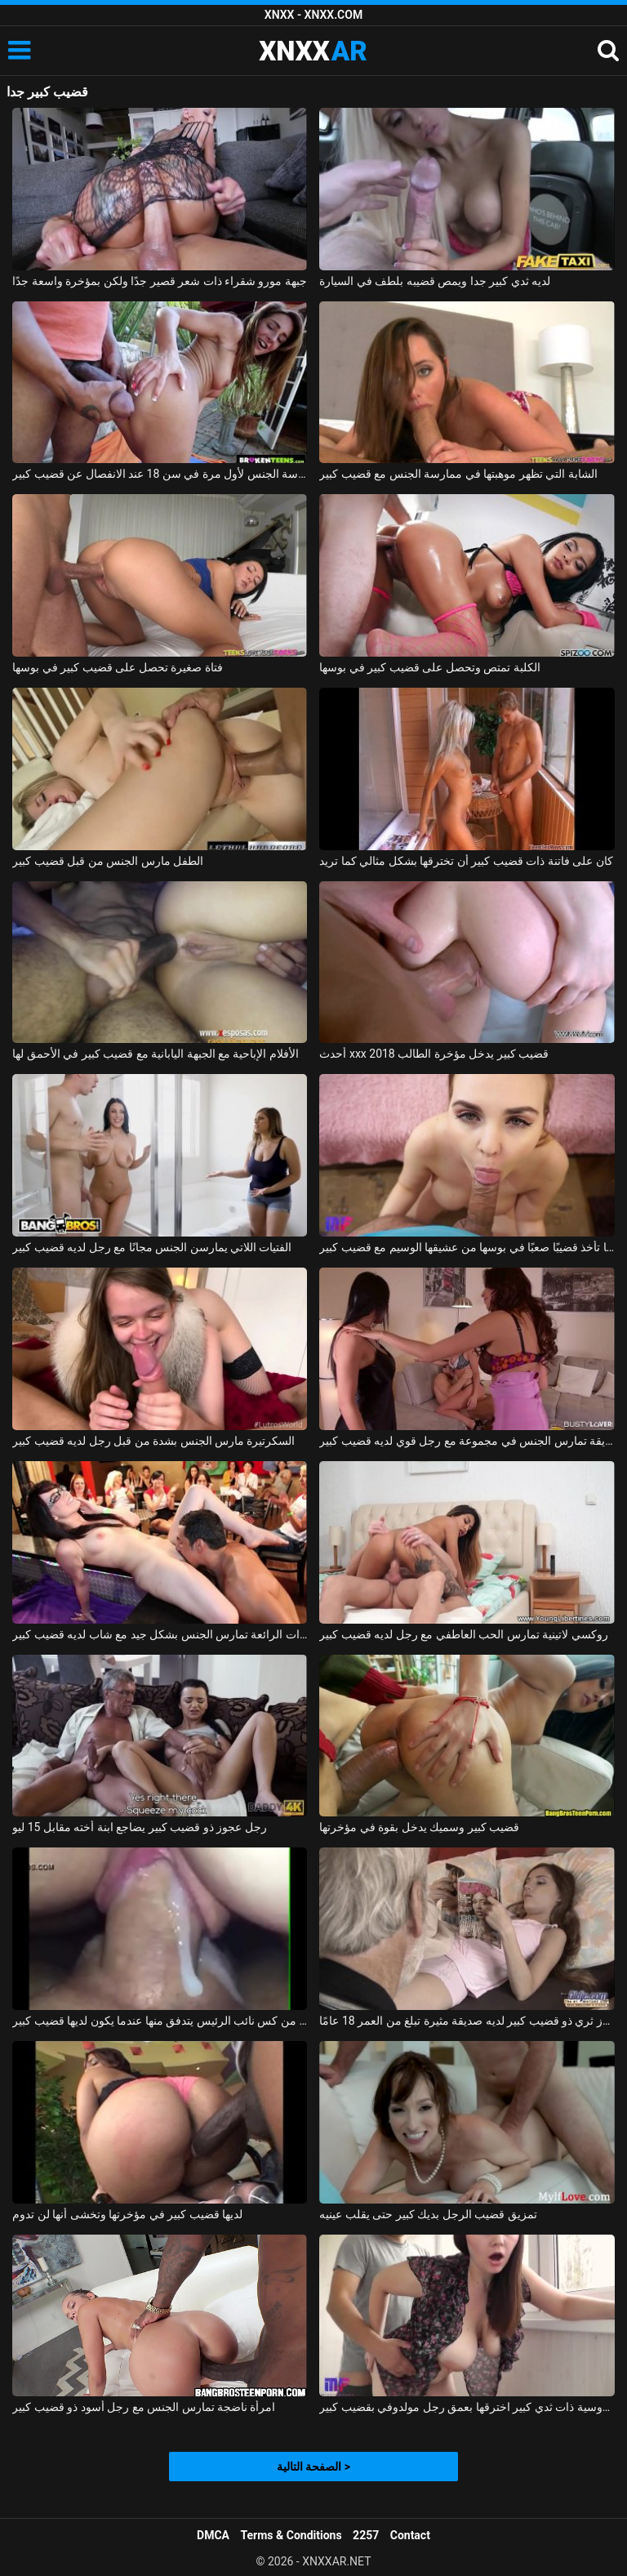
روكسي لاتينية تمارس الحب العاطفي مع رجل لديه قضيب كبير (463, 1634)
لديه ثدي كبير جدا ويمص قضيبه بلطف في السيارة (434, 280)
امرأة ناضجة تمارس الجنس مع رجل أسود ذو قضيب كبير (143, 2406)
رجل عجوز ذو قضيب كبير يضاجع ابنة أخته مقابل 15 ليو (139, 1827)
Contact (410, 2535)
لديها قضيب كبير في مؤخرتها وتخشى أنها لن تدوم (127, 2214)
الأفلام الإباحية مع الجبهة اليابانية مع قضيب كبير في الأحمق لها (155, 1053)
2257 (366, 2535)
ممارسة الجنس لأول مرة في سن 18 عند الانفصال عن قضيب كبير (159, 473)
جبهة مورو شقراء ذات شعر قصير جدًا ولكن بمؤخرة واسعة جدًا (159, 280)
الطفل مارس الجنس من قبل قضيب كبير (107, 860)
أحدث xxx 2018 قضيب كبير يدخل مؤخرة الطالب (434, 1053)
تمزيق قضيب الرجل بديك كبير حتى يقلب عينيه (427, 2214)
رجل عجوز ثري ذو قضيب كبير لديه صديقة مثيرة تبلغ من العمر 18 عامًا (466, 2020)
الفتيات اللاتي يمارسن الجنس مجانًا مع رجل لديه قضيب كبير (151, 1247)
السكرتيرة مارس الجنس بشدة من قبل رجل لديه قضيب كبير (153, 1440)
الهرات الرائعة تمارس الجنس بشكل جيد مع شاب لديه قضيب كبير (159, 1634)
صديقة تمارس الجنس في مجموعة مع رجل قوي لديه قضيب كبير (466, 1440)
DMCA (213, 2535)
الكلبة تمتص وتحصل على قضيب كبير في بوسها (429, 667)
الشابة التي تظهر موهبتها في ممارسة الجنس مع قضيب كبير (458, 473)
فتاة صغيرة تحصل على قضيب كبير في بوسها (117, 667)
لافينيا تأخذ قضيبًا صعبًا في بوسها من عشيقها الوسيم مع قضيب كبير (466, 1247)
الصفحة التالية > (313, 2466)
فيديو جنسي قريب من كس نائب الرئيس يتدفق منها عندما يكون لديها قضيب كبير (159, 2020)
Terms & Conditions (291, 2535)
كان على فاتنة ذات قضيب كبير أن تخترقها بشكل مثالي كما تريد (465, 860)
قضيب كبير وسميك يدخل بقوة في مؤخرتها (419, 1827)
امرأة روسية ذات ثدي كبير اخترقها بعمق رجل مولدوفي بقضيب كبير (466, 2406)
